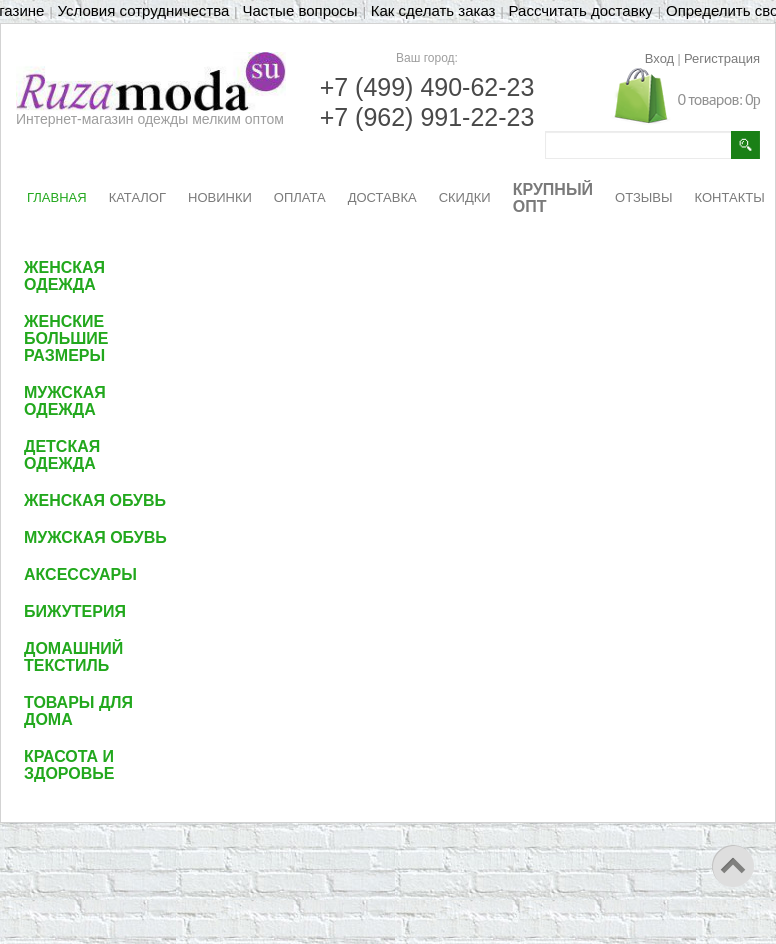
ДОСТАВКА (382, 197)
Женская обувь (95, 500)
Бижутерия (75, 611)
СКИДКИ (465, 197)
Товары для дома (78, 711)
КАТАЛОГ (137, 197)
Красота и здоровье (69, 765)
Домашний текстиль (73, 657)
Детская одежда (62, 455)
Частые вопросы (299, 10)
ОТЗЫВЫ (643, 197)
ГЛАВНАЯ (57, 197)
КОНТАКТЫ (730, 197)
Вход (659, 58)
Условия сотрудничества (144, 10)
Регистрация (722, 58)
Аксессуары (80, 574)
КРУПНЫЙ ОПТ (553, 198)
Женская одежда (64, 276)
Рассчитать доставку (581, 10)
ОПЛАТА (300, 197)
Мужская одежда (65, 401)
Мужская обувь (95, 537)
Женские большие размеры (66, 338)
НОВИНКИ (220, 197)
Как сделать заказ (433, 10)
